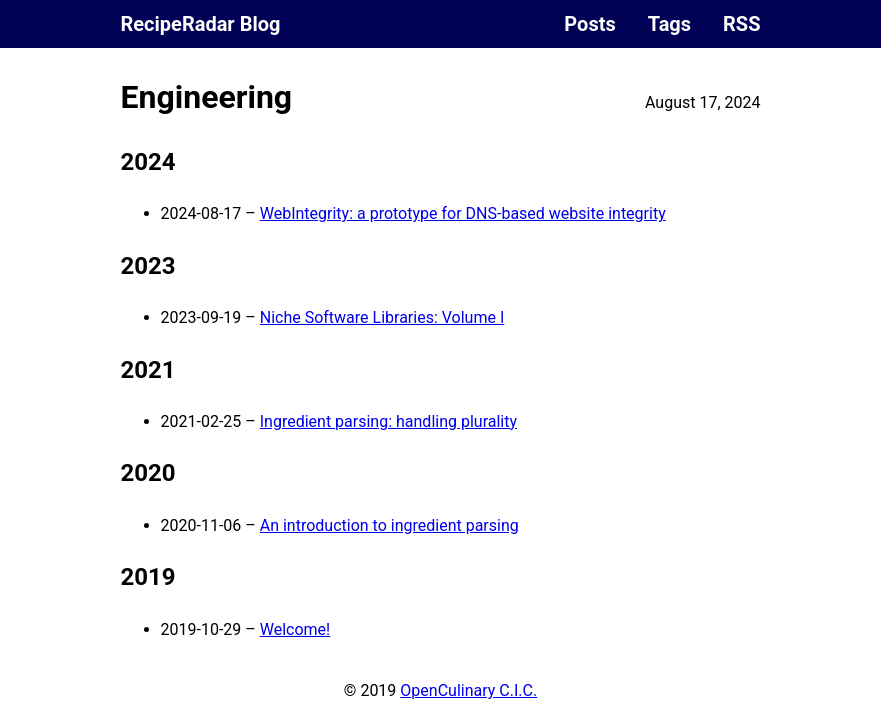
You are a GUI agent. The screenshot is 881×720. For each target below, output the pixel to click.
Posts (589, 24)
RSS (741, 24)
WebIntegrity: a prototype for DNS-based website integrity (463, 213)
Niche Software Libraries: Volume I (382, 317)
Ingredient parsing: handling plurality (388, 421)
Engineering (207, 97)
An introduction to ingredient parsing (389, 525)
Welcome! (295, 629)
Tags (669, 24)
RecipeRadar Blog (201, 24)
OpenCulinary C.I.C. (468, 690)
